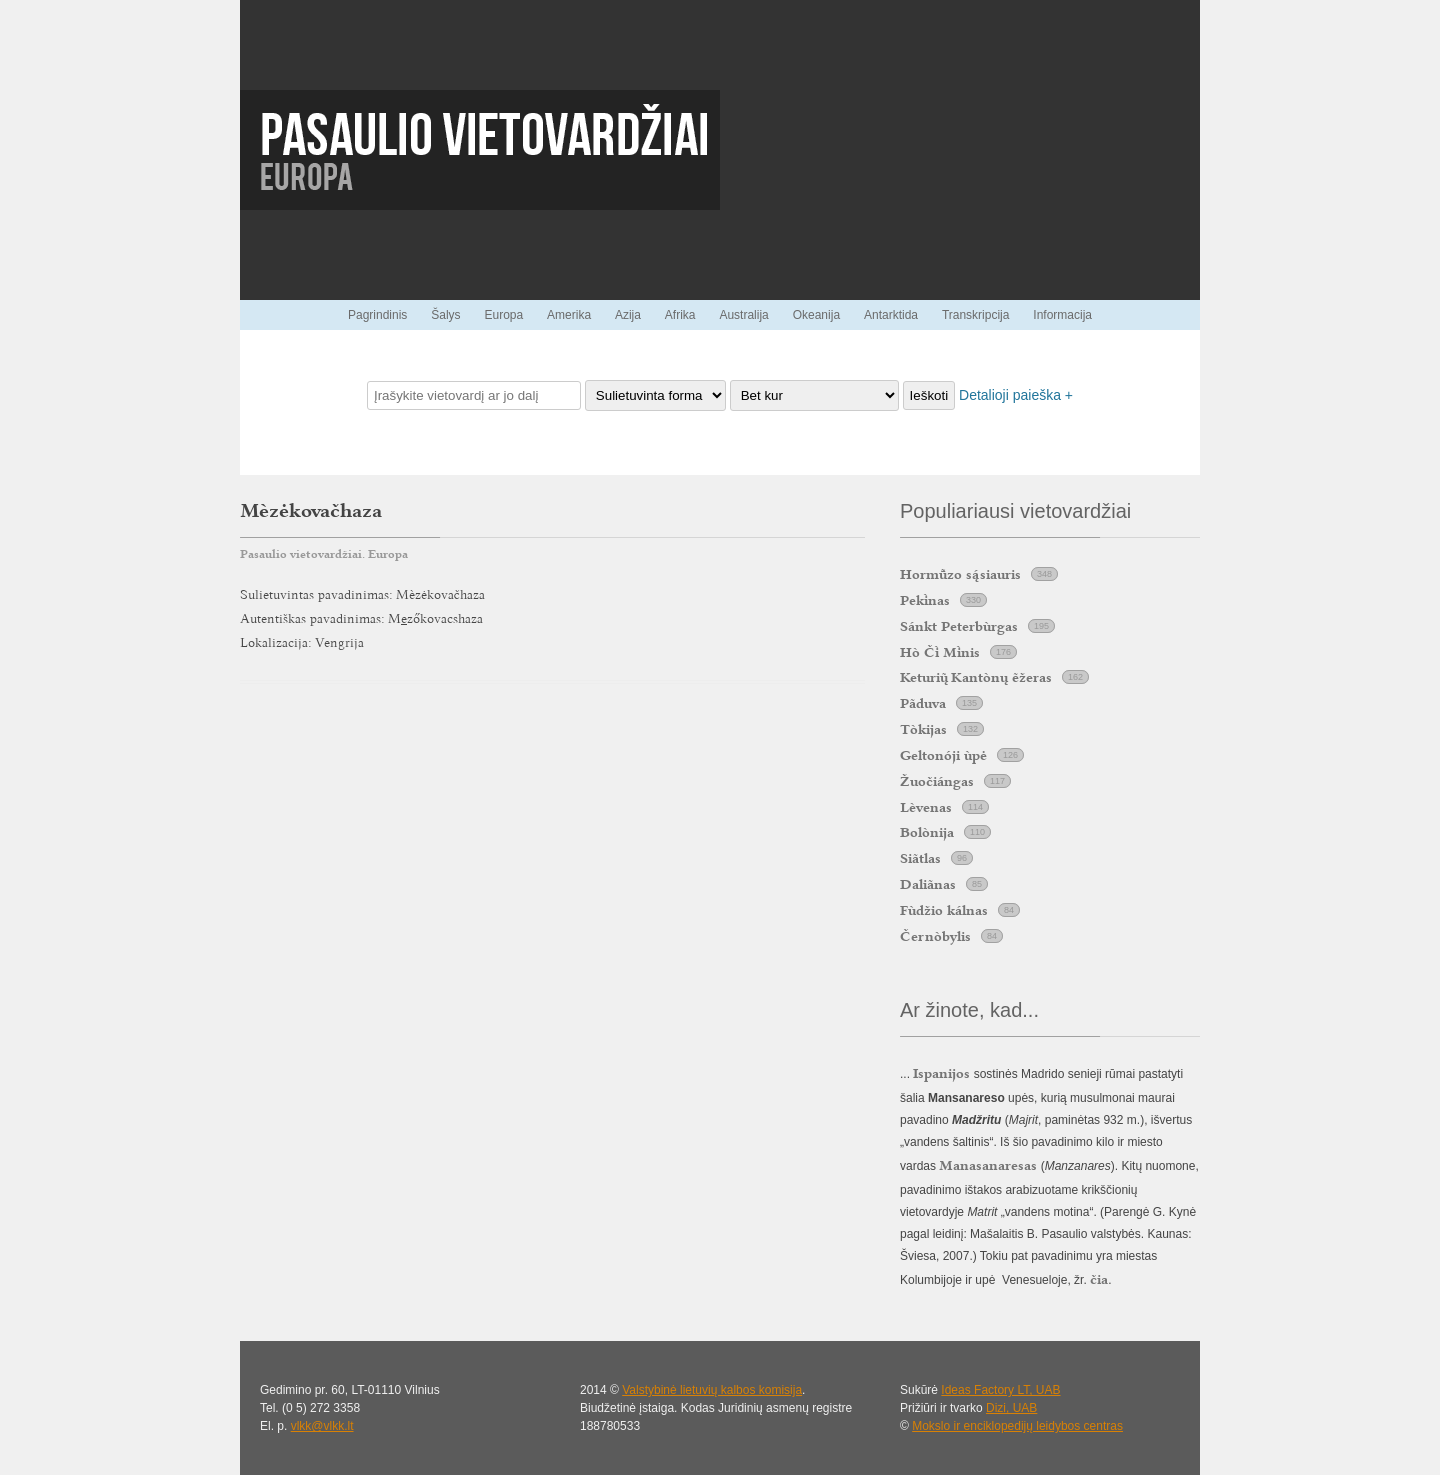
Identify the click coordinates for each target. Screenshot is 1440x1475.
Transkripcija (976, 315)
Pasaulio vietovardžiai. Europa (324, 554)
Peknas (925, 600)
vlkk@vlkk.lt (322, 1426)
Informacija (1062, 315)
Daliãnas (928, 884)
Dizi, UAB (1011, 1408)
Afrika (680, 315)
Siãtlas (920, 858)
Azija (628, 315)
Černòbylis (935, 936)
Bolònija (927, 832)
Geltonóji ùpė (943, 755)
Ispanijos (941, 1073)
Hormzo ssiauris (960, 574)
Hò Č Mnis (940, 652)
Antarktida (891, 315)
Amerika (569, 315)
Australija (743, 315)
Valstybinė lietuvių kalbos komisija (712, 1390)
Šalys (445, 315)
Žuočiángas (937, 781)
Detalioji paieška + (1016, 395)
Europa (503, 315)
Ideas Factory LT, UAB (1000, 1390)
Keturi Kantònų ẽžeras (976, 677)
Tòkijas (923, 729)
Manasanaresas (988, 1165)
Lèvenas (926, 807)
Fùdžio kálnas (944, 910)
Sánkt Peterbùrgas (959, 626)
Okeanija (816, 315)
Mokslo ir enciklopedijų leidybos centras (1017, 1426)
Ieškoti (929, 395)
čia (1099, 1279)
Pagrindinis (377, 315)
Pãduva (923, 703)
